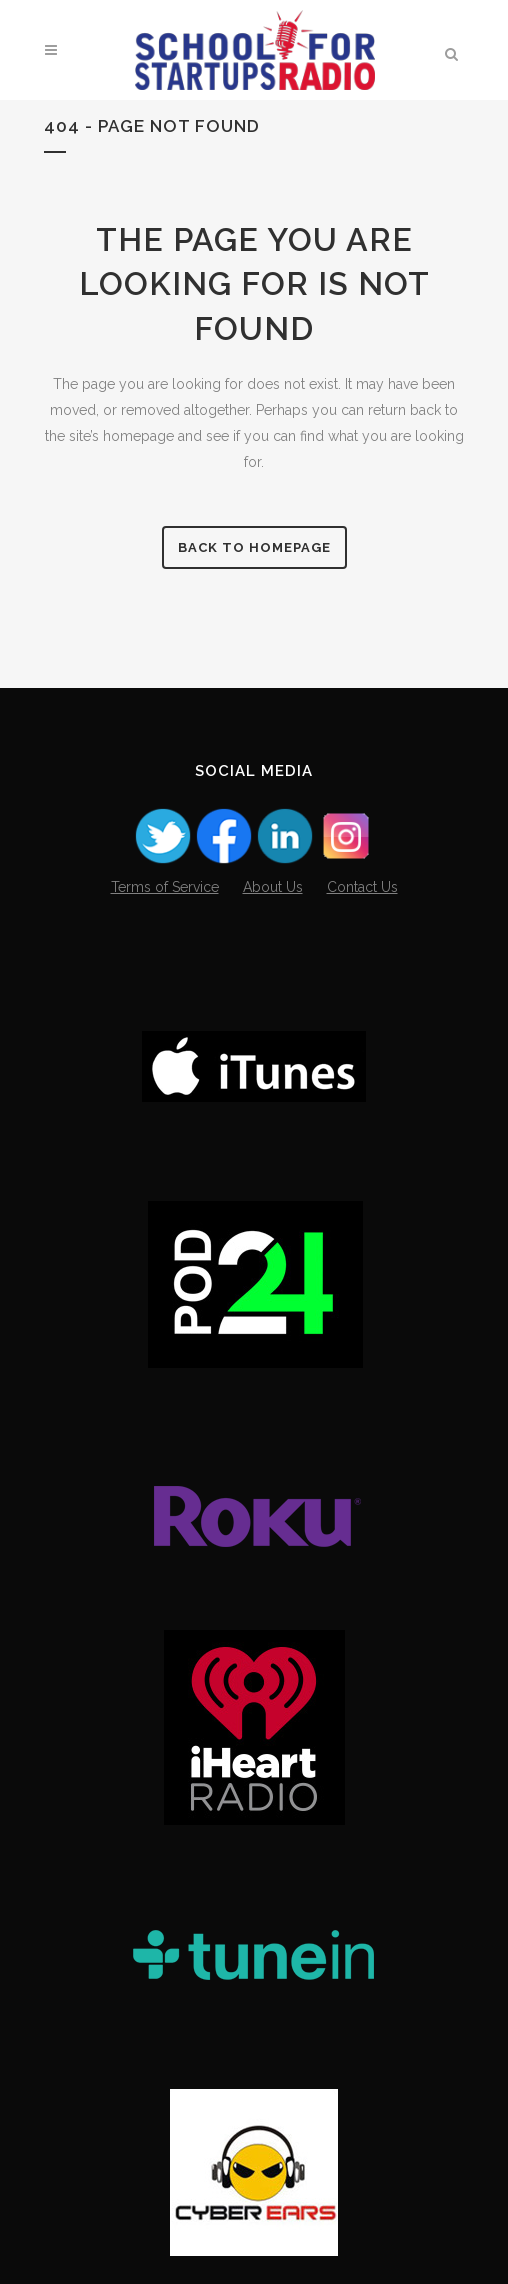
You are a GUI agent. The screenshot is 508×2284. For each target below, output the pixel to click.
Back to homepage (254, 547)
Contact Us (362, 887)
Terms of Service (165, 887)
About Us (273, 887)
